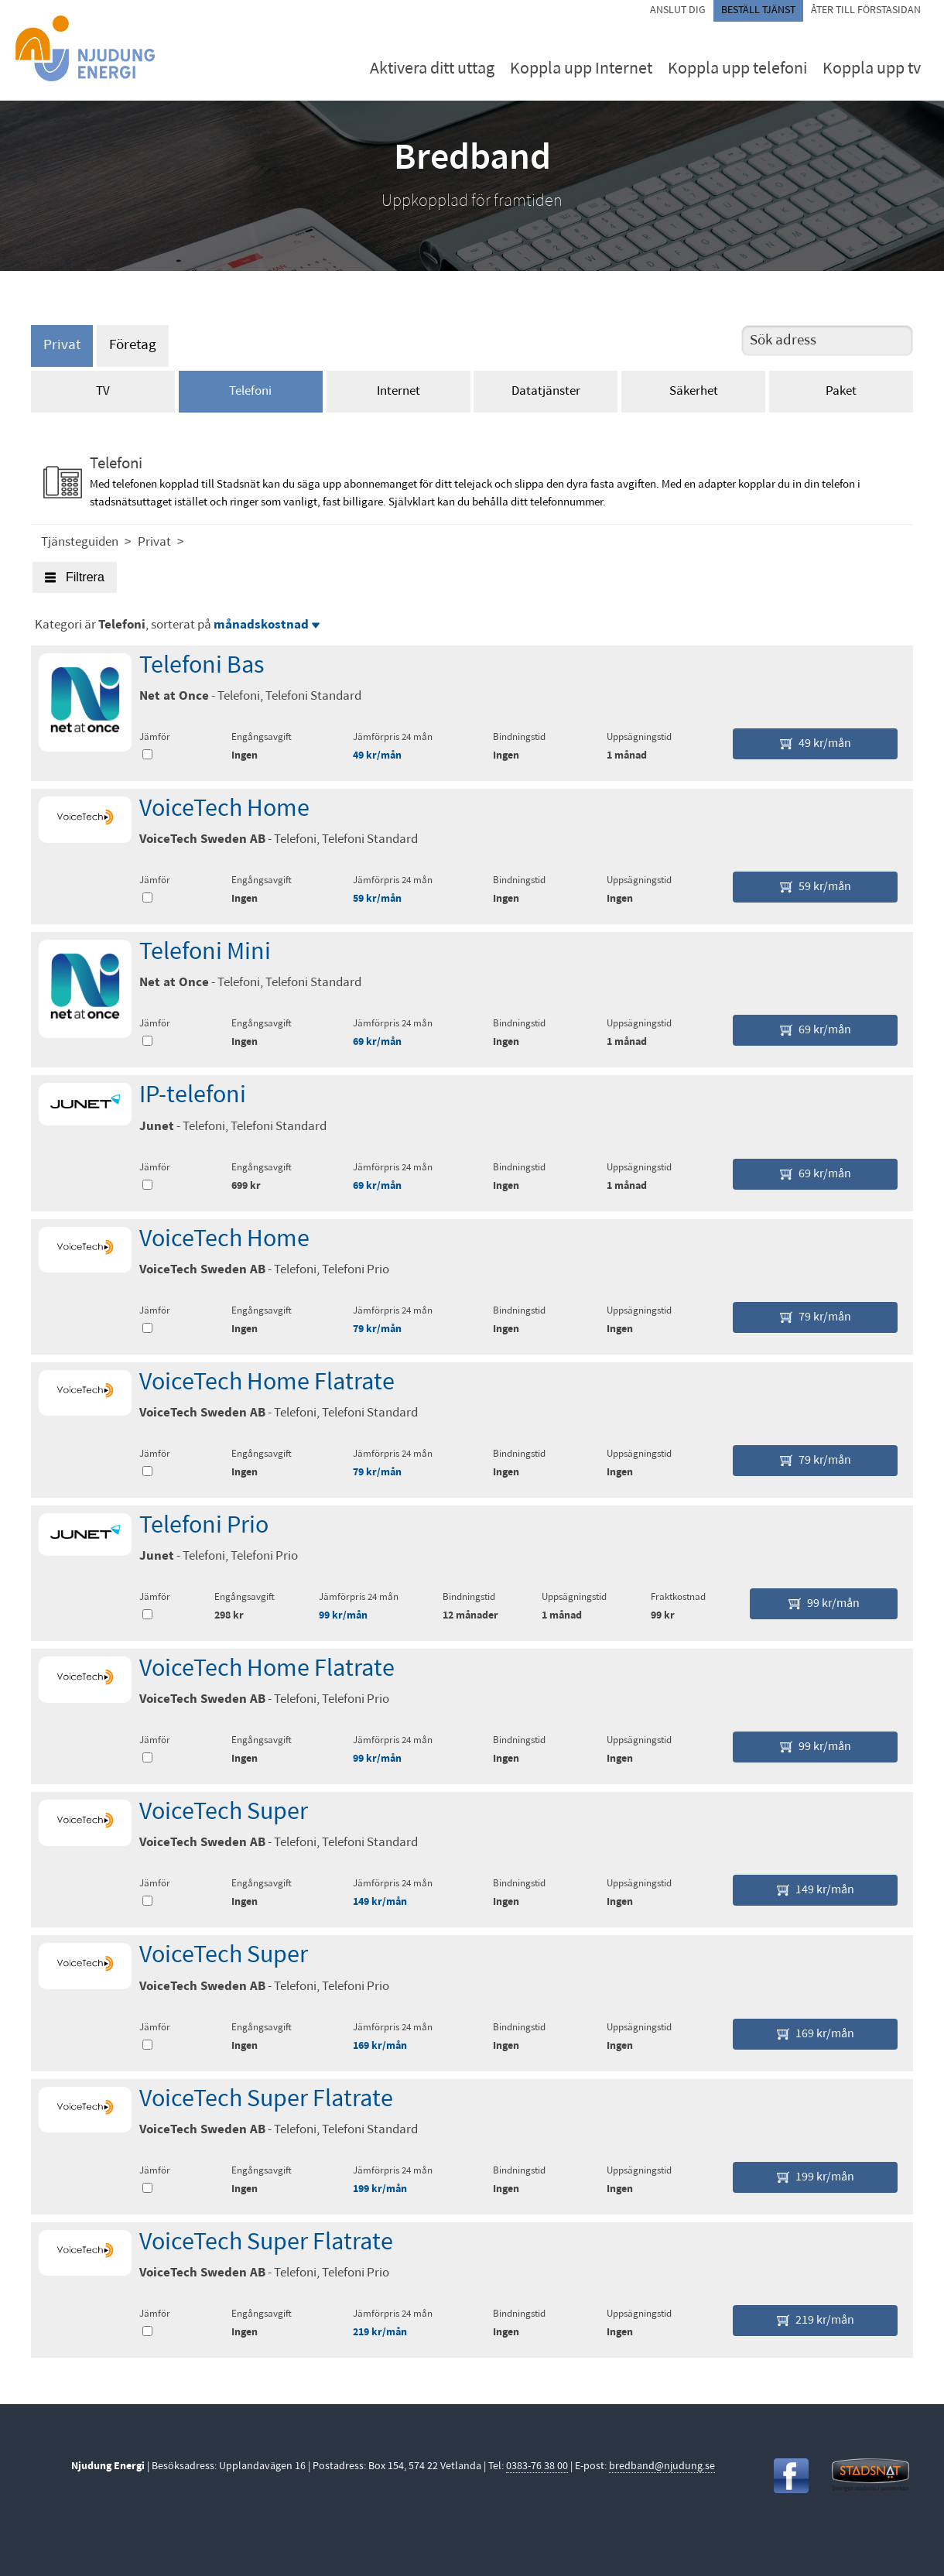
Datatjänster (545, 391)
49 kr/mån (377, 756)
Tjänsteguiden (79, 542)
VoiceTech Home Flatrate (267, 1383)
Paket (841, 391)
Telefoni (250, 391)
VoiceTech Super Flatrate (266, 2100)
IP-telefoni (192, 1096)
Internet (398, 391)
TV (103, 391)
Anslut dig (678, 10)
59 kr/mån (377, 899)
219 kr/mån (380, 2332)
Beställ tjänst (758, 10)
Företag (132, 345)
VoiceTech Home (224, 809)
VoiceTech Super (223, 1812)
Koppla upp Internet (581, 69)
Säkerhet (693, 391)
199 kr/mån (380, 2189)
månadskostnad (267, 625)
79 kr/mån (377, 1329)
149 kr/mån (380, 1902)
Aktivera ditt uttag (432, 69)
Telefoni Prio (203, 1526)
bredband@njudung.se (662, 2466)
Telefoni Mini (205, 952)
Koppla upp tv (872, 69)
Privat (61, 345)
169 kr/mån (380, 2046)
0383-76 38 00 (537, 2466)
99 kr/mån (343, 1616)
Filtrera (74, 577)
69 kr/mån (377, 1042)
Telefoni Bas (201, 666)
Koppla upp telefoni (737, 69)
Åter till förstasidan (866, 10)
